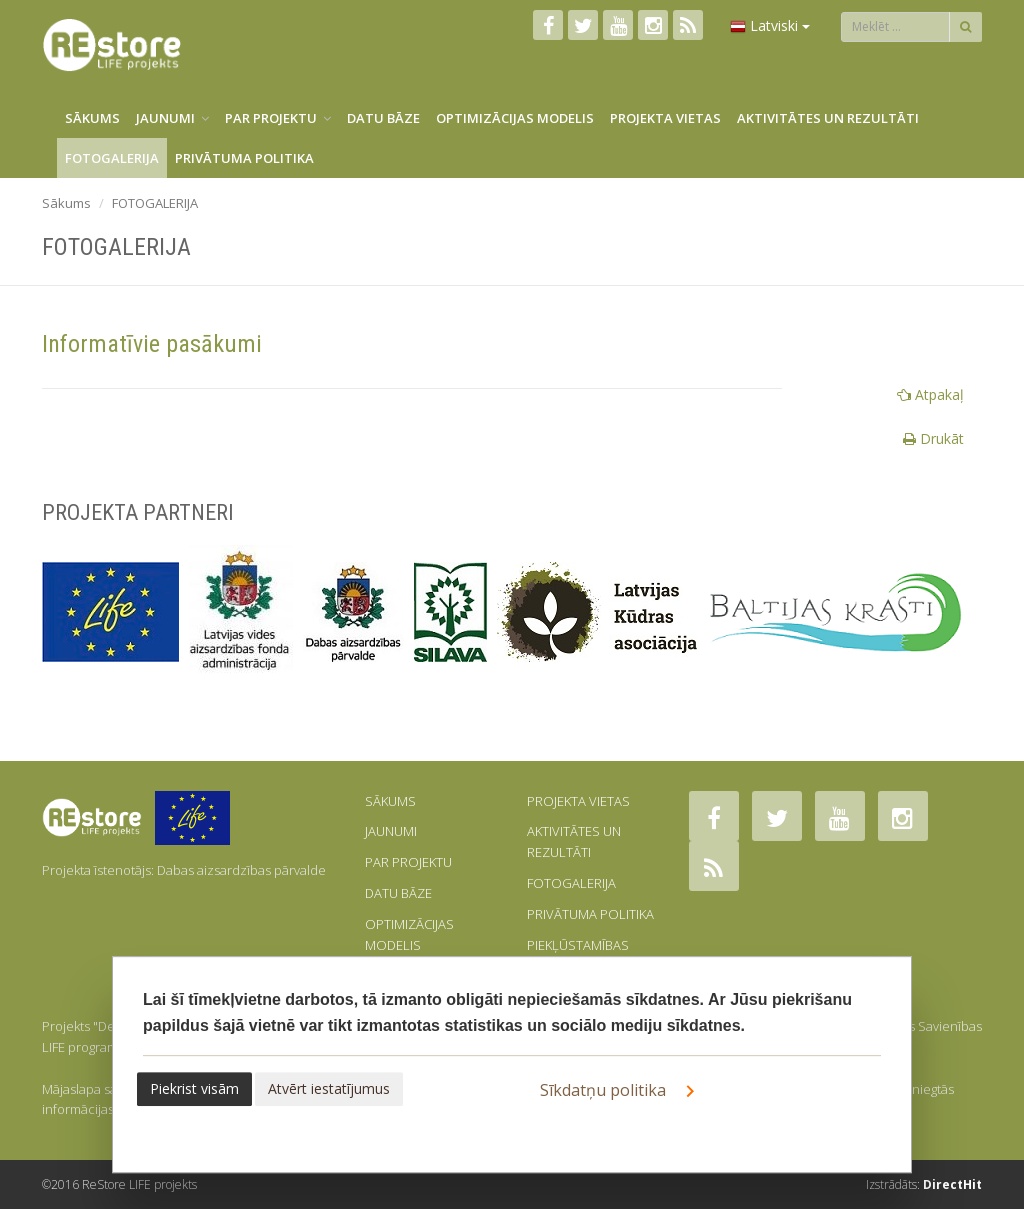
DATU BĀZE (383, 118)
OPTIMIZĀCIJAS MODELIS (515, 118)
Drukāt (933, 438)
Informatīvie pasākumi (152, 344)
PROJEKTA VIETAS (665, 118)
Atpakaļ (930, 394)
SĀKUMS (92, 118)
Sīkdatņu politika (621, 1091)
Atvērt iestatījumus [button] (329, 1088)
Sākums (66, 203)
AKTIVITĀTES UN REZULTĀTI (828, 118)
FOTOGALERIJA (112, 158)
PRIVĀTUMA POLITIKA (244, 158)
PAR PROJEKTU (278, 118)
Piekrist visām (194, 1088)
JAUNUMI (172, 118)
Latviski (770, 25)
